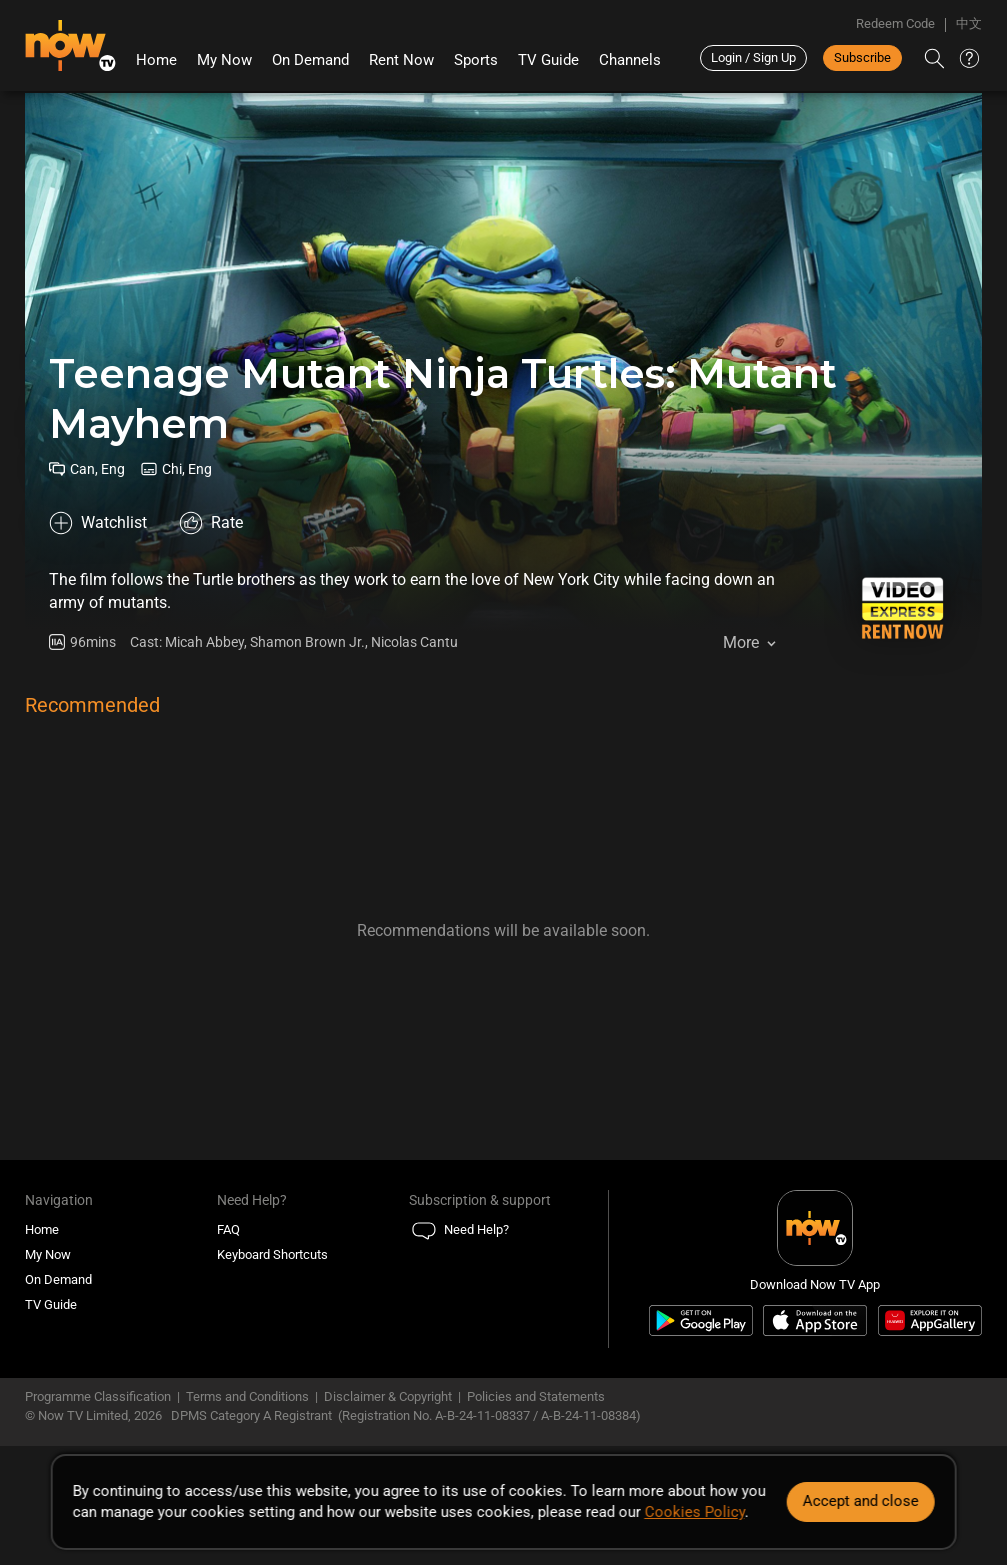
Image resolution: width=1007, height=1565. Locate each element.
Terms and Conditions (247, 1396)
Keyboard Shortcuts (272, 1254)
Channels (630, 60)
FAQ (228, 1229)
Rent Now (401, 60)
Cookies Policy (694, 1512)
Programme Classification (98, 1396)
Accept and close (861, 1501)
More (741, 642)
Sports (476, 60)
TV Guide (548, 60)
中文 (969, 23)
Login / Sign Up (753, 57)
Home (156, 60)
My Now (224, 60)
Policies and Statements (536, 1396)
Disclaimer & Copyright (388, 1396)
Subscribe (862, 57)
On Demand (310, 60)
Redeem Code (895, 23)
